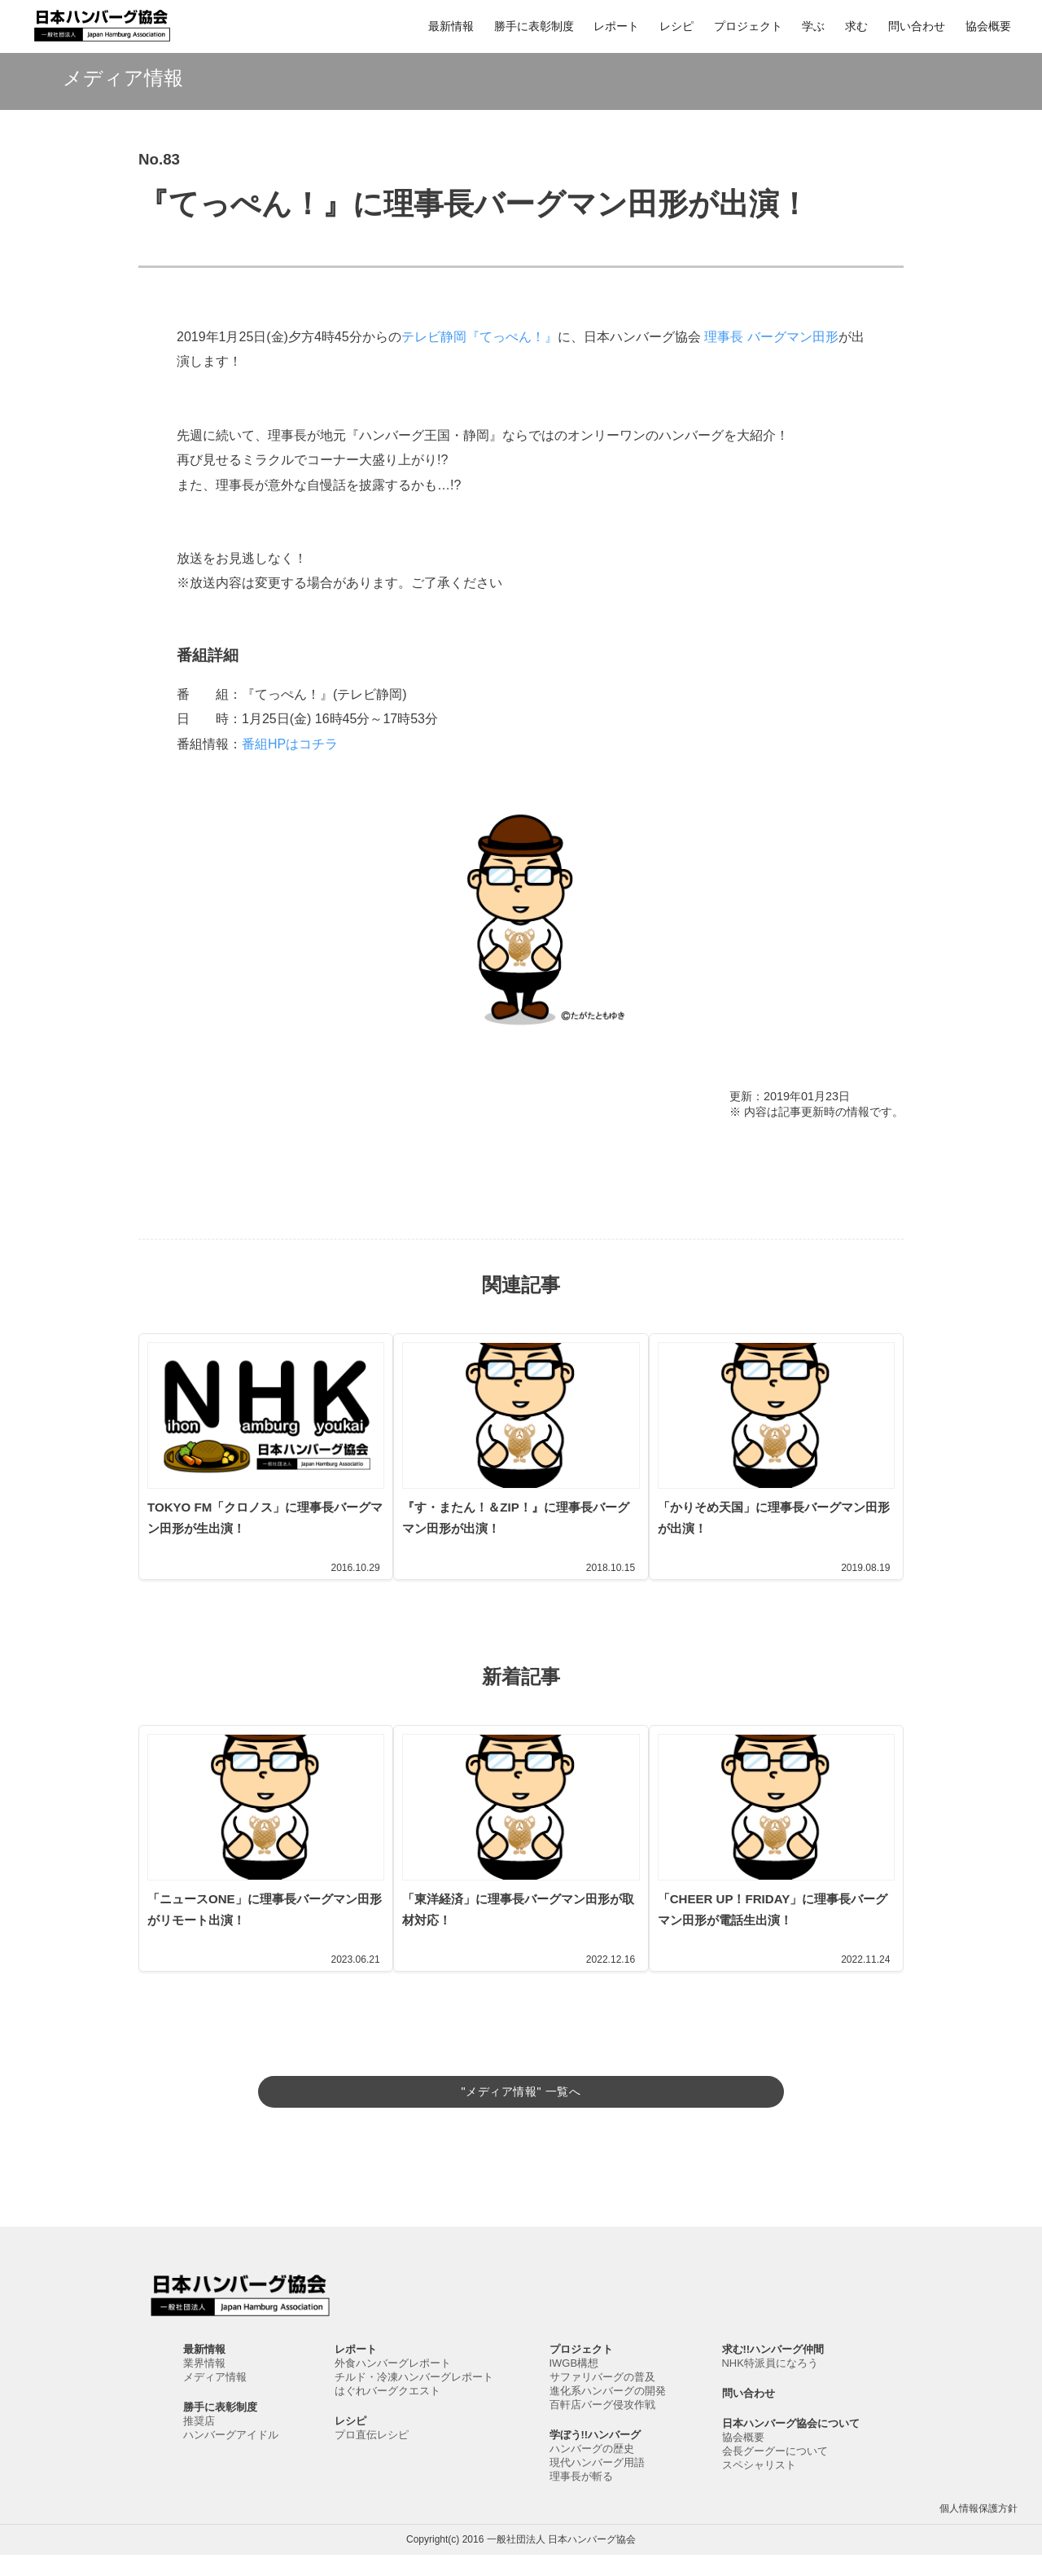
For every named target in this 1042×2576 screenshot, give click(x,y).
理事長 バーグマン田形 (771, 337)
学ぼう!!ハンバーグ (595, 2456)
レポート (616, 26)
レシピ (676, 26)
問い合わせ (916, 26)
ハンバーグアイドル (230, 2456)
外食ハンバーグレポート (393, 2384)
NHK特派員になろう (770, 2384)
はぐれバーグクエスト (387, 2412)
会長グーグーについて (775, 2472)
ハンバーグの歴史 (591, 2470)
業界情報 (204, 2384)
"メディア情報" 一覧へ (521, 2088)
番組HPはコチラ (290, 744)
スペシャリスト (759, 2486)
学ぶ (813, 26)
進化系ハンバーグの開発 (607, 2412)
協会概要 (988, 26)
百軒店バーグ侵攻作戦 (602, 2426)
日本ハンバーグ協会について (791, 2444)
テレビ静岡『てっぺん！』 (479, 337)
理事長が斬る (581, 2497)
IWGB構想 (574, 2384)
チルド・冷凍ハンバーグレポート (414, 2398)
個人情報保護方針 (978, 2529)
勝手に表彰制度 (534, 26)
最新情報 (451, 26)
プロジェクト (748, 26)
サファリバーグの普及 (602, 2398)
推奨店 (199, 2442)
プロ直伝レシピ (372, 2456)
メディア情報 (215, 2398)
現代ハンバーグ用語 (597, 2483)
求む (856, 26)
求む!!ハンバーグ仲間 (773, 2370)
